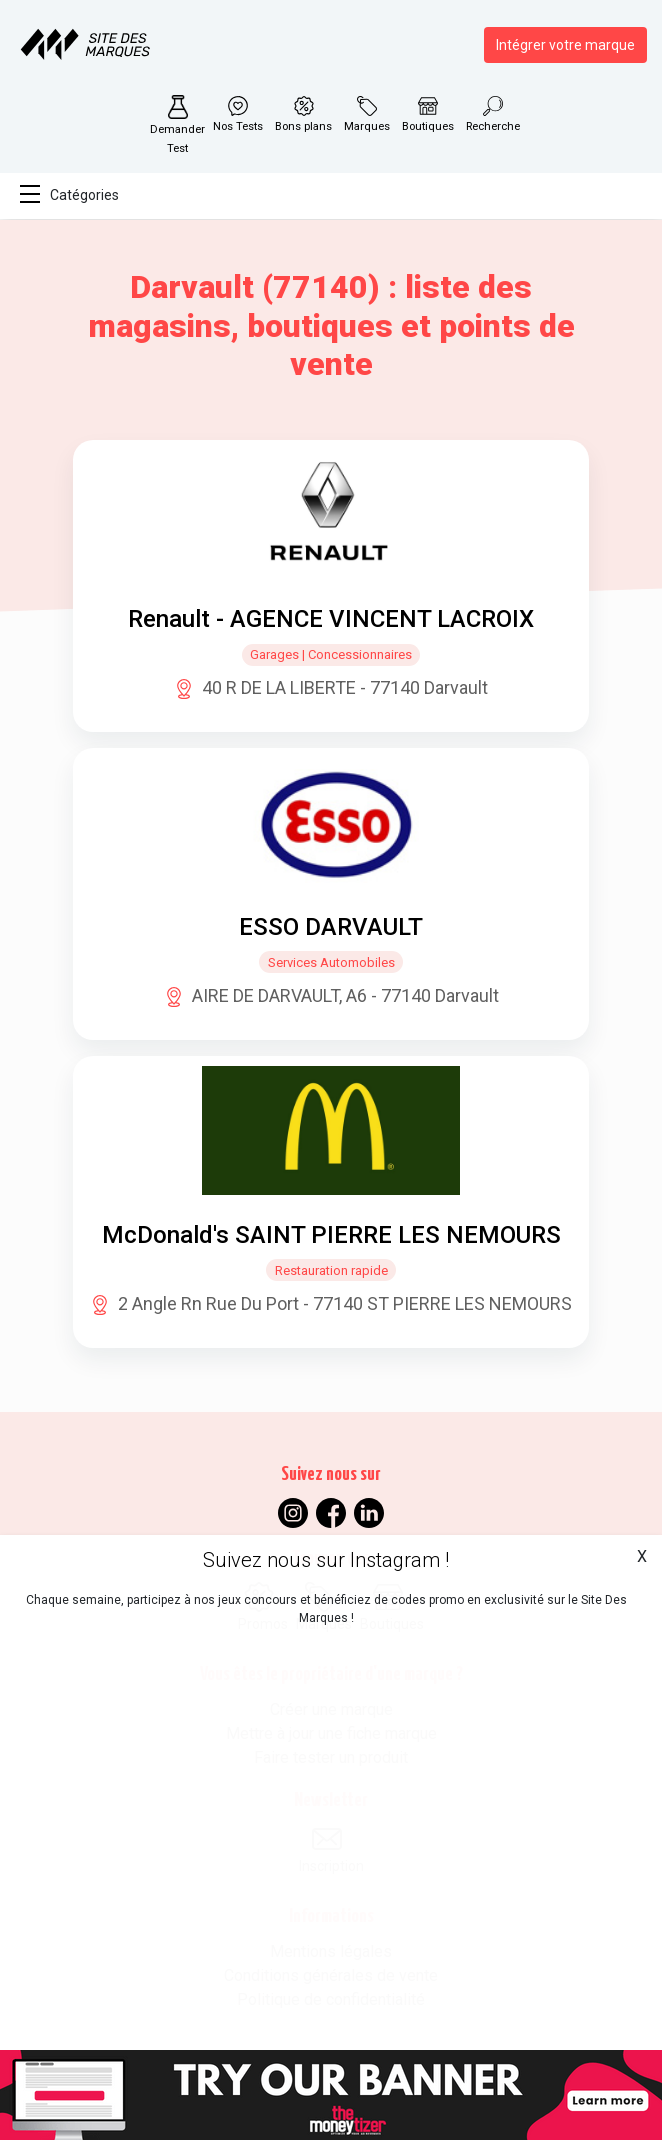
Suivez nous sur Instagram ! (326, 1560)
